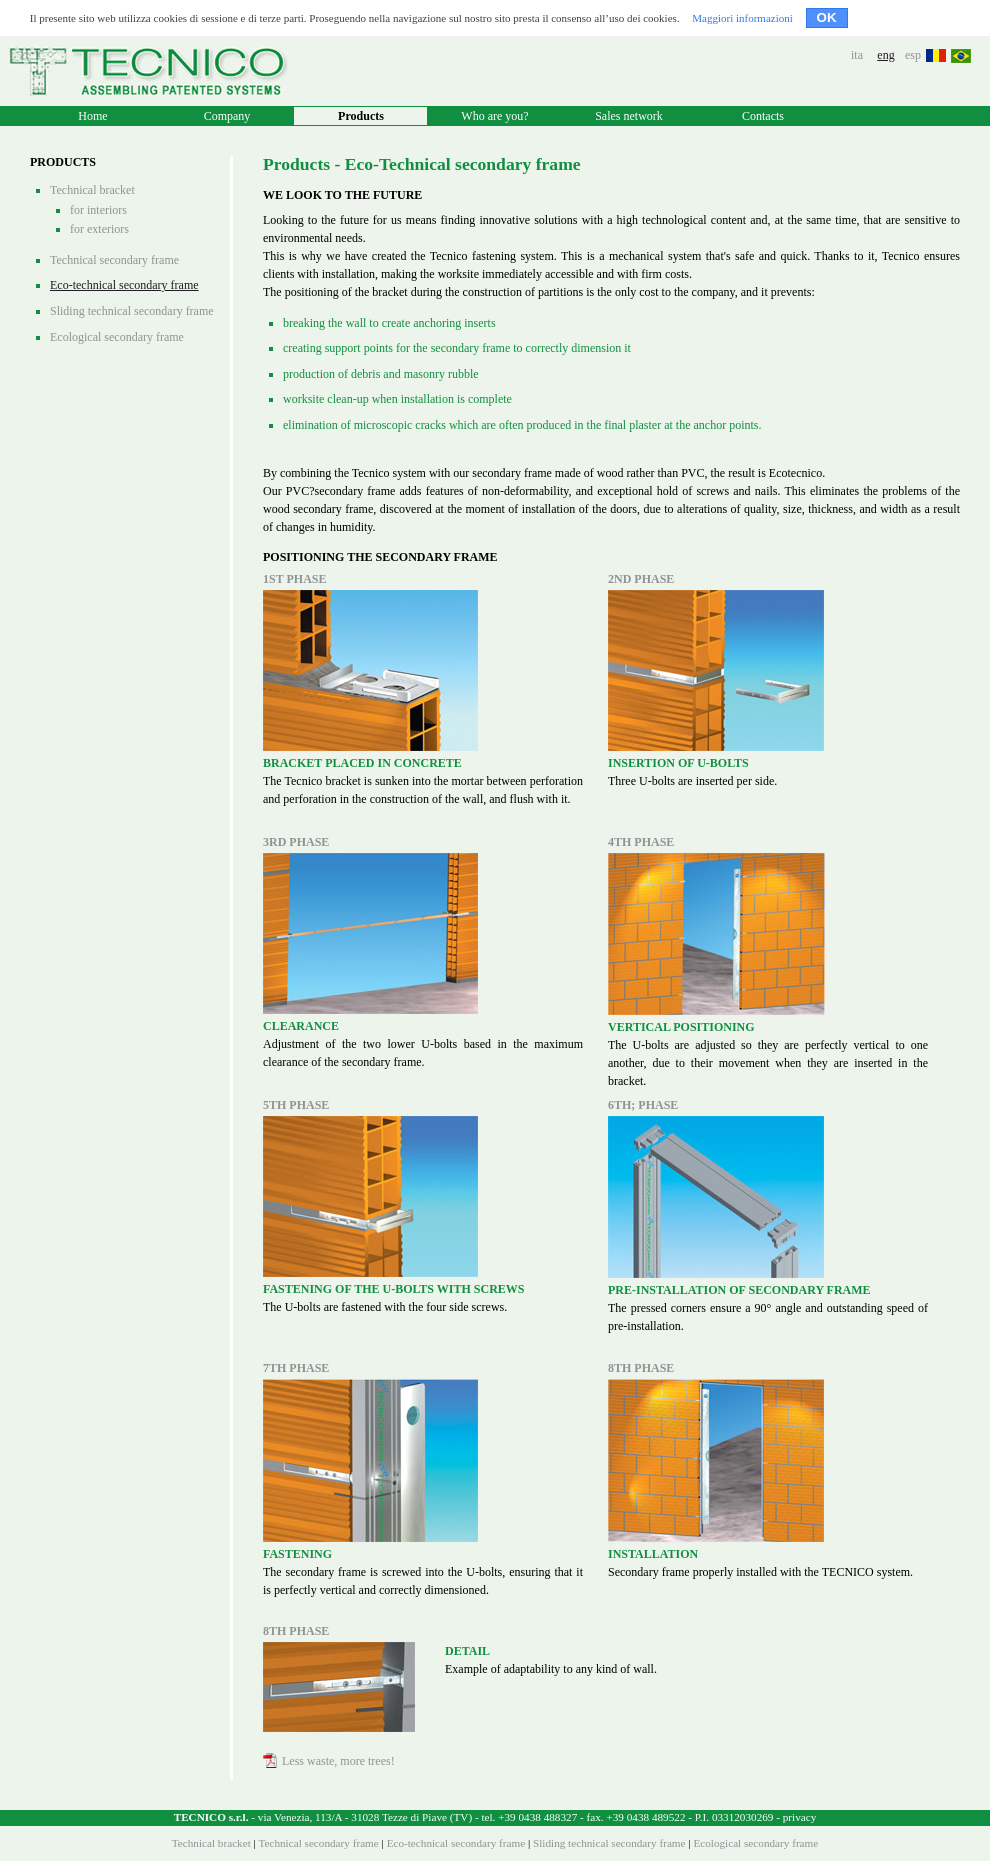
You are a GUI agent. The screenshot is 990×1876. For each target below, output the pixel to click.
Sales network (629, 116)
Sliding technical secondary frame (132, 311)
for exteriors (99, 229)
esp (913, 55)
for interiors (98, 210)
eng (885, 55)
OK (827, 17)
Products (361, 116)
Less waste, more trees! (329, 1760)
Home (92, 116)
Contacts (763, 116)
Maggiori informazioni (742, 18)
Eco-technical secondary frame (124, 285)
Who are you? (494, 116)
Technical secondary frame (114, 260)
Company (227, 116)
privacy (800, 1817)
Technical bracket (92, 190)
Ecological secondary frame (117, 337)
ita (857, 55)
